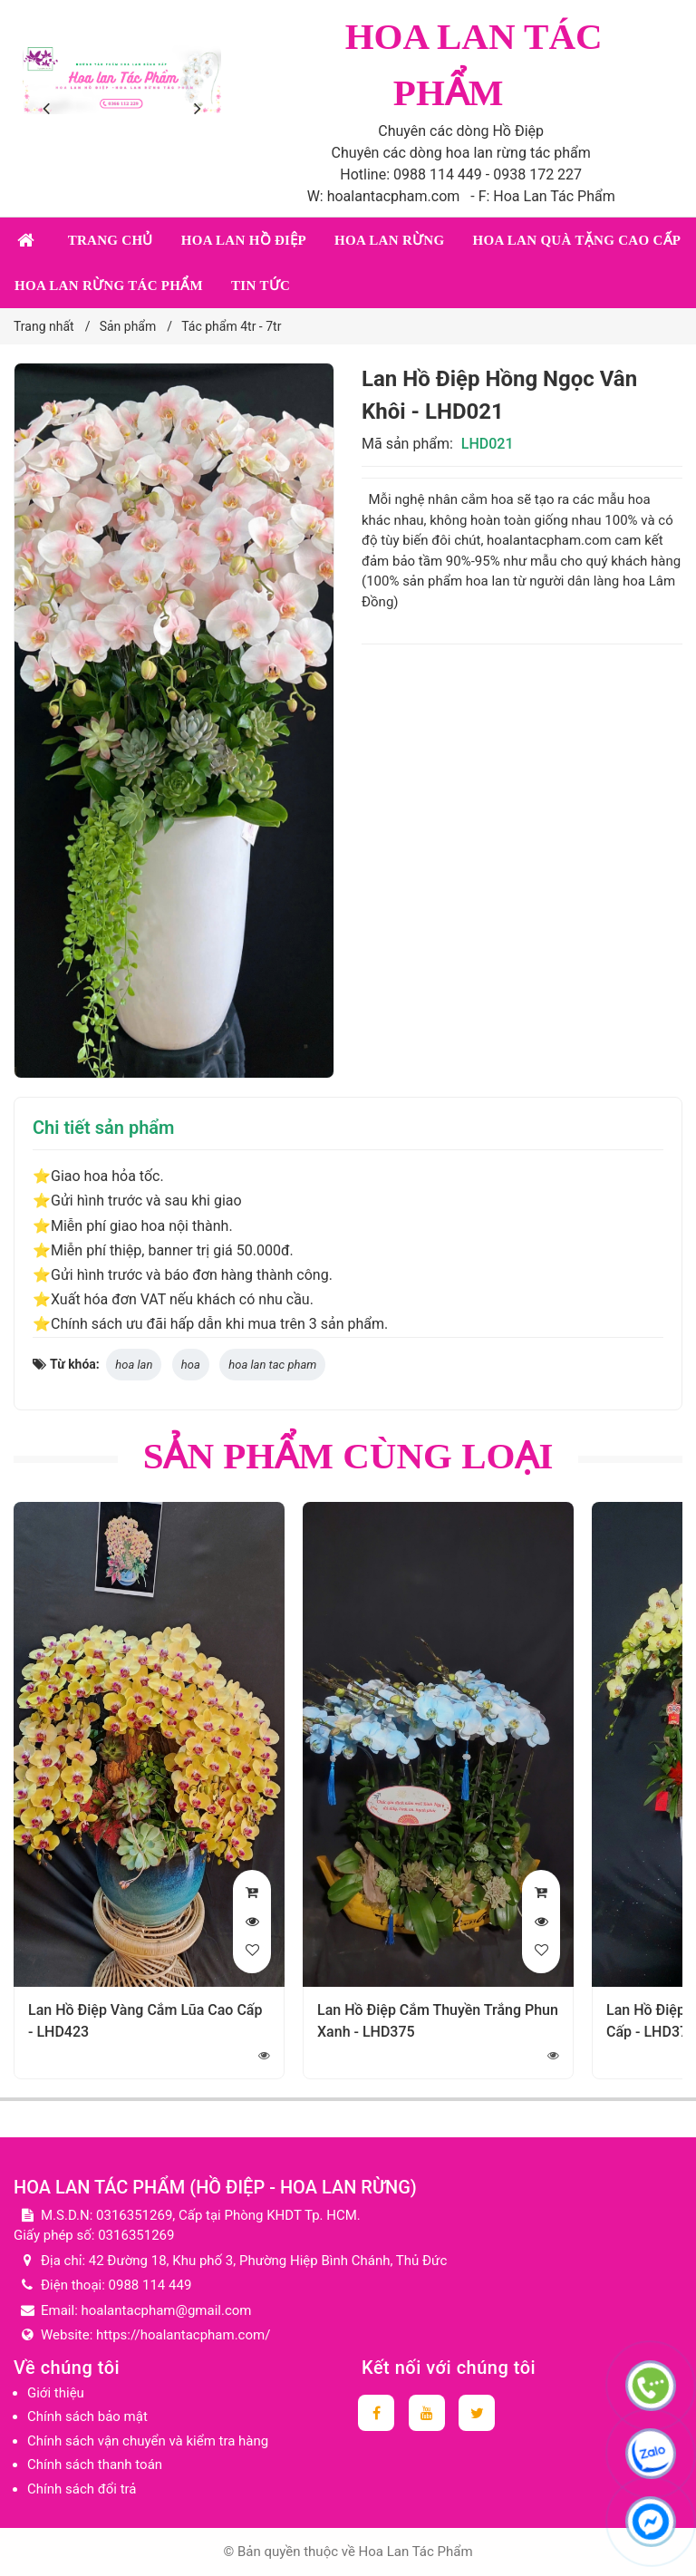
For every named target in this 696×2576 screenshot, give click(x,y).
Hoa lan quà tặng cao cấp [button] (576, 240)
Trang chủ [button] (110, 240)
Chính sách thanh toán (94, 2464)
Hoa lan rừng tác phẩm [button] (108, 285)
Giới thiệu (55, 2393)
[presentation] (50, 109)
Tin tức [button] (260, 285)
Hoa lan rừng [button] (389, 240)
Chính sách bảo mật (87, 2416)
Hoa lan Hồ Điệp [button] (243, 240)
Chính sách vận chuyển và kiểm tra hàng (147, 2441)
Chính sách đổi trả (81, 2489)
